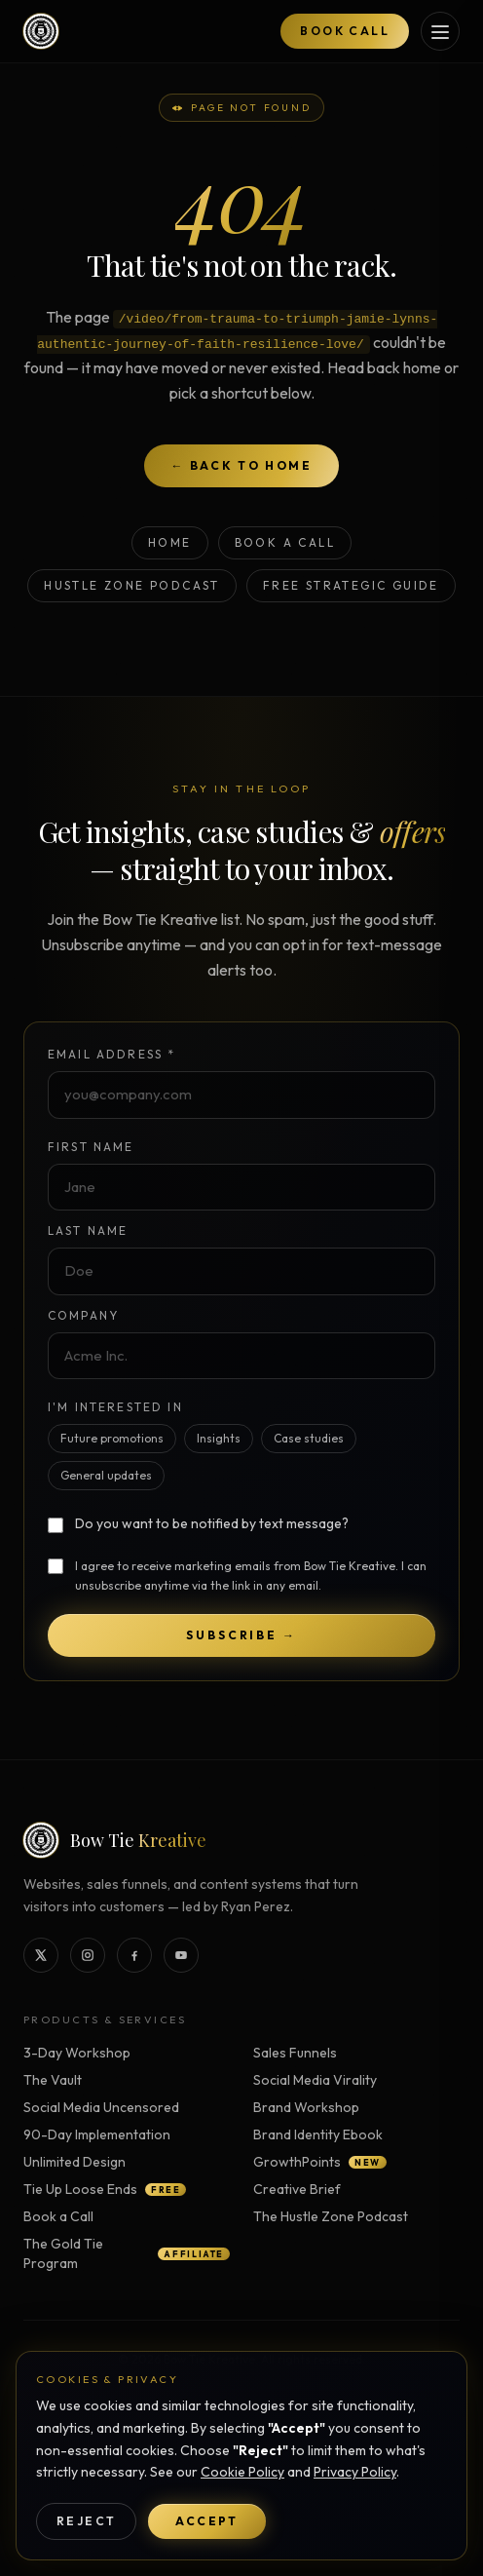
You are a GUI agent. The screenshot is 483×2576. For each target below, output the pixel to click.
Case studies (309, 1438)
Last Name (88, 1230)
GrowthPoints (320, 2162)
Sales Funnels (295, 2052)
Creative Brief (297, 2189)
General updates (106, 1475)
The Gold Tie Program (126, 2253)
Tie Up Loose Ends (104, 2189)
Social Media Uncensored (101, 2107)
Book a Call (285, 542)
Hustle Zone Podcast (132, 585)
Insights (219, 1438)
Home (170, 542)
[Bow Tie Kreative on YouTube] (181, 1955)
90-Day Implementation (96, 2134)
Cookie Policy (242, 2471)
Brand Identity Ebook (318, 2134)
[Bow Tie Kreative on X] (40, 1955)
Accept (206, 2521)
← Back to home (242, 465)
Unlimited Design (74, 2162)
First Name (91, 1146)
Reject (86, 2521)
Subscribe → (241, 1635)
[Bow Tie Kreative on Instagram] (87, 1955)
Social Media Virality (315, 2080)
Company (83, 1315)
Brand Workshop (306, 2107)
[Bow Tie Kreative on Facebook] (134, 1955)
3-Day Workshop (76, 2052)
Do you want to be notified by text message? (212, 1523)
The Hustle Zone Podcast (330, 2216)
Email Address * (111, 1054)
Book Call (345, 30)
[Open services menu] (440, 31)
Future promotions (112, 1438)
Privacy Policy (355, 2471)
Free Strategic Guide (351, 585)
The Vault (52, 2080)
